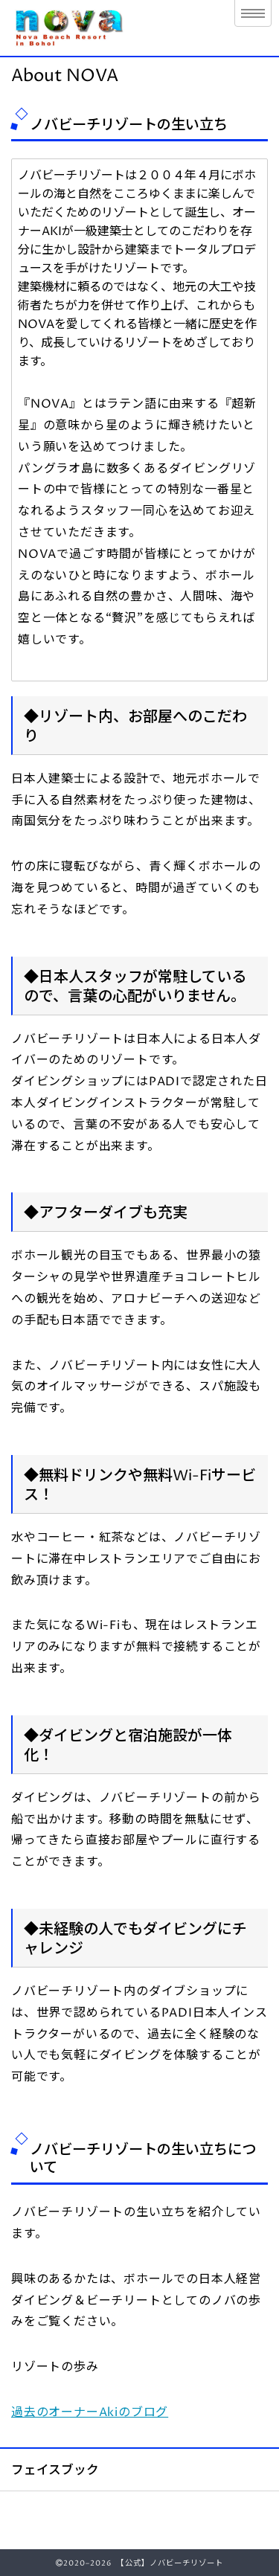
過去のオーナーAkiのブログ (89, 2412)
